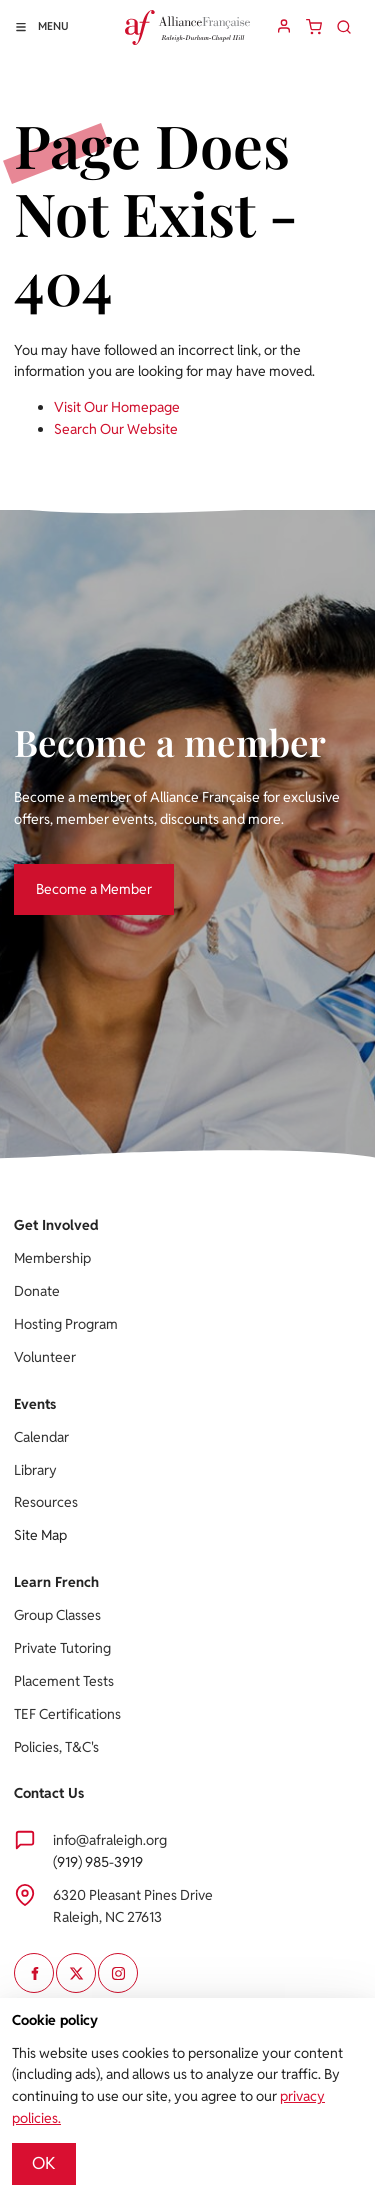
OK (44, 2163)
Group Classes (57, 1615)
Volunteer (45, 1357)
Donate (37, 1291)
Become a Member (72, 874)
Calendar (41, 1437)
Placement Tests (64, 1681)
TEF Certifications (67, 1714)
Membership (52, 1258)
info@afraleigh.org (110, 1840)
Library (35, 1470)
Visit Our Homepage (117, 407)
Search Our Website (116, 429)
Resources (46, 1502)
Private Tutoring (62, 1648)
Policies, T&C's (56, 1747)
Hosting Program (66, 1324)
